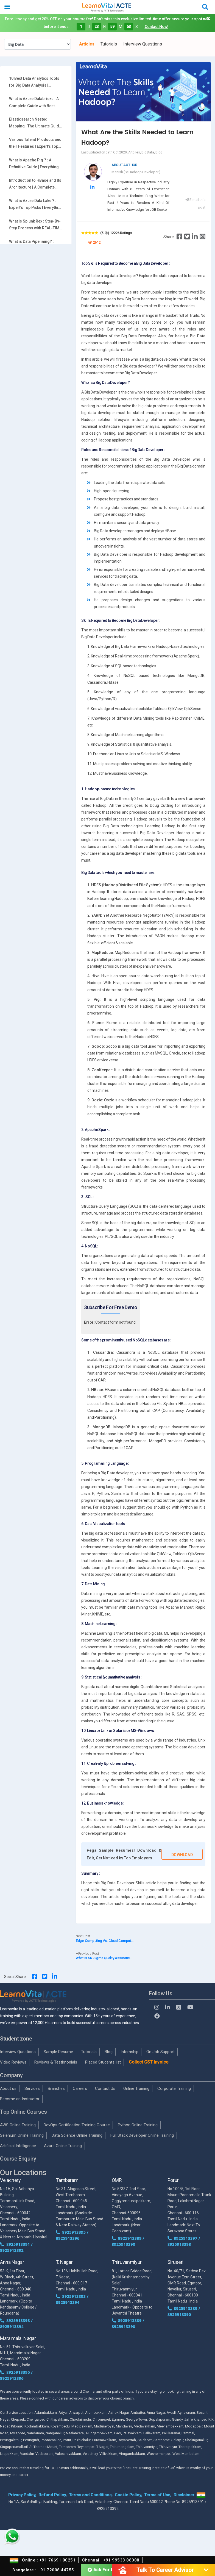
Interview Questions (142, 44)
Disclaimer (184, 2494)
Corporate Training (174, 2088)
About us (8, 2088)
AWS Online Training (18, 2124)
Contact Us (105, 2088)
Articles (86, 44)
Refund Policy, (52, 2494)
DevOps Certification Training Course (77, 2124)
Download (182, 1855)
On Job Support (160, 2051)
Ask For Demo (106, 2569)
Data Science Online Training (77, 2135)
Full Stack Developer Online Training (142, 2135)
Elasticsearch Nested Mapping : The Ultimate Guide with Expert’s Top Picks (35, 123)
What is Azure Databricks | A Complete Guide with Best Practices (34, 102)
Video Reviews (13, 2062)
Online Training (136, 2088)
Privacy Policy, (22, 2494)
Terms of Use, (157, 2494)
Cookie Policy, (128, 2494)
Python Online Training (138, 2124)
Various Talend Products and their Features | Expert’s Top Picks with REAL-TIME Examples (35, 143)
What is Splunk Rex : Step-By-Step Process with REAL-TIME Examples (35, 225)
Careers (80, 2088)
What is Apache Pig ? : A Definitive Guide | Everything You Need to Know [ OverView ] (36, 164)
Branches (56, 2088)
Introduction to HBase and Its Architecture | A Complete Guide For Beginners (35, 184)
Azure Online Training (63, 2145)
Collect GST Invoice (148, 2062)
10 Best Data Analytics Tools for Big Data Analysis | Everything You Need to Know (35, 82)
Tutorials (108, 44)
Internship (129, 2051)
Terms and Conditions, (91, 2494)
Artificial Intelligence (18, 2145)
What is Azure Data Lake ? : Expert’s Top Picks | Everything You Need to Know (36, 204)
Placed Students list (103, 2062)
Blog (109, 2051)
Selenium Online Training (22, 2135)
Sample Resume (58, 2051)
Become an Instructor (20, 2098)
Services (32, 2088)
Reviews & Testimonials (55, 2062)
